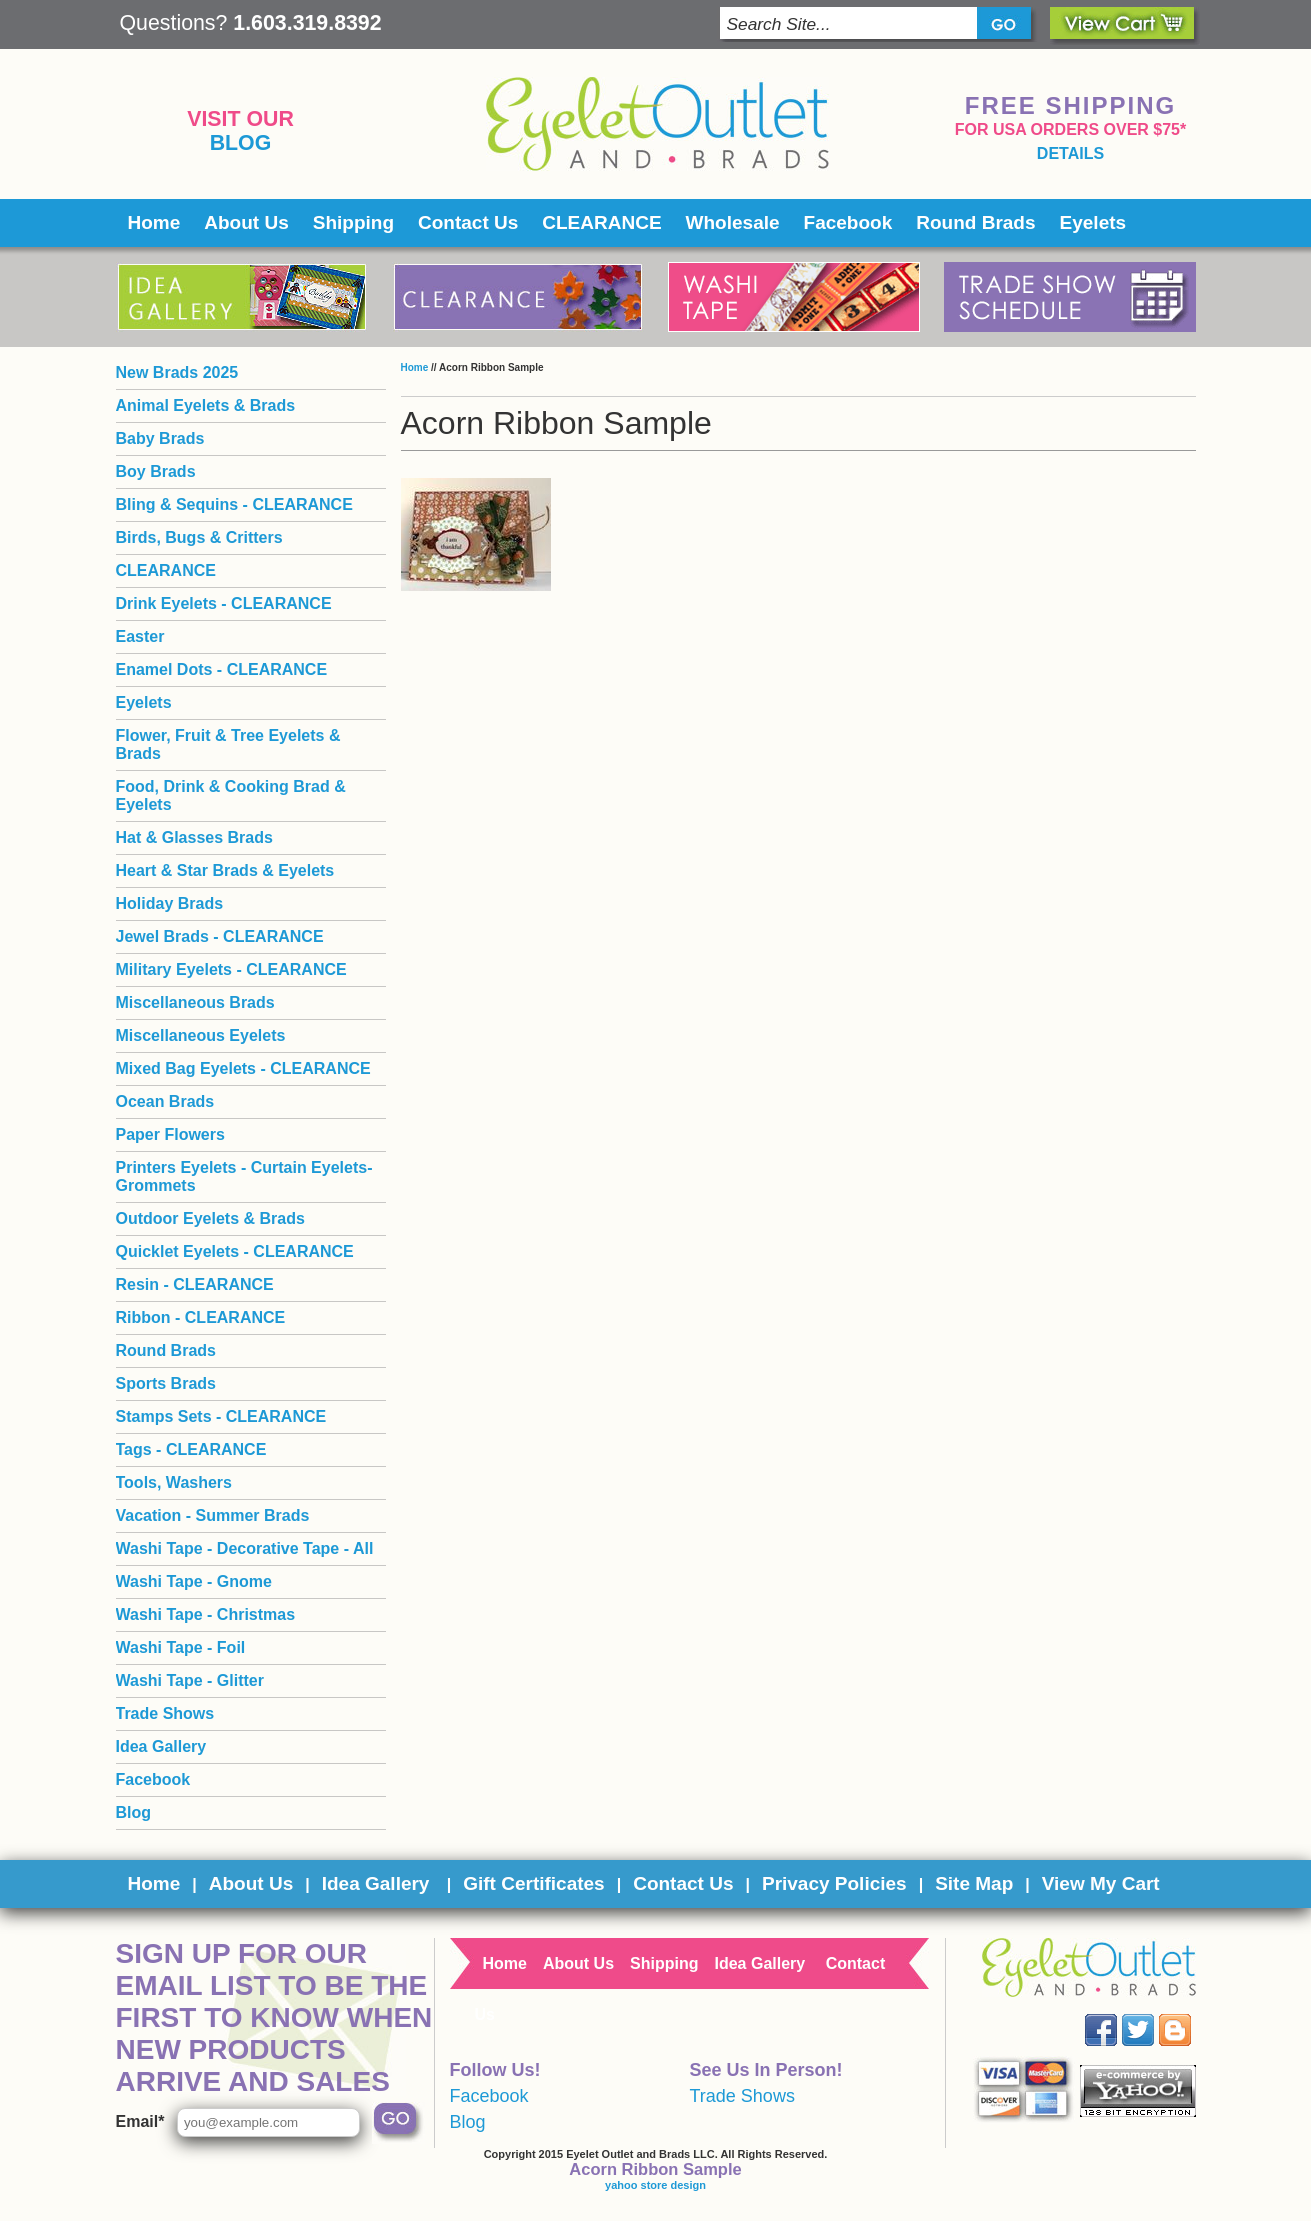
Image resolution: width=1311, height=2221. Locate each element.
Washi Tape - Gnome (194, 1581)
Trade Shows (165, 1713)
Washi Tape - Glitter (190, 1680)
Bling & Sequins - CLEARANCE (234, 504)
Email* (140, 2121)
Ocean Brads (165, 1101)
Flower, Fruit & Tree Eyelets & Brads (228, 744)
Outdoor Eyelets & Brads (210, 1218)
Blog (241, 143)
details (1070, 153)
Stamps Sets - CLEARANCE (221, 1416)
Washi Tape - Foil (181, 1647)
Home (154, 222)
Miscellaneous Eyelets (201, 1035)
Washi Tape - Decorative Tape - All (245, 1548)
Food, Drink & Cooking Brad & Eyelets (231, 795)
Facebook (848, 222)
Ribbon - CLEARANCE (201, 1317)
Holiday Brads (170, 903)
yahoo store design (655, 2185)
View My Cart (1101, 1883)
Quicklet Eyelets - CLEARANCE (235, 1251)
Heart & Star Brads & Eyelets (225, 870)
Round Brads (975, 222)
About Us (246, 222)
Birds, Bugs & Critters (199, 537)
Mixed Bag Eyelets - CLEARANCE (243, 1068)
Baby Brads (160, 438)
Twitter (1151, 2014)
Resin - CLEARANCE (195, 1284)
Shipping (353, 222)
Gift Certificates (533, 1883)
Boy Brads (156, 471)
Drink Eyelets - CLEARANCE (224, 603)
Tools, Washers (174, 1482)
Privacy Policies (834, 1883)
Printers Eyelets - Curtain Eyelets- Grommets (244, 1176)
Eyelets (1093, 222)
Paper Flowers (170, 1134)
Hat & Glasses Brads (194, 837)
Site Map (974, 1883)
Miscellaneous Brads (195, 1002)
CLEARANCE (601, 222)
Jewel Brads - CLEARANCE (220, 936)
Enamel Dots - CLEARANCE (222, 669)
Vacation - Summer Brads (213, 1515)
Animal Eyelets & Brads (206, 405)
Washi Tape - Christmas (206, 1614)
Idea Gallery (161, 1746)
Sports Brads (166, 1383)
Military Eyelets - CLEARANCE (231, 969)
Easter (140, 636)
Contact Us (468, 222)
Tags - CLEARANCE (191, 1449)
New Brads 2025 (177, 372)
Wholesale (733, 222)
